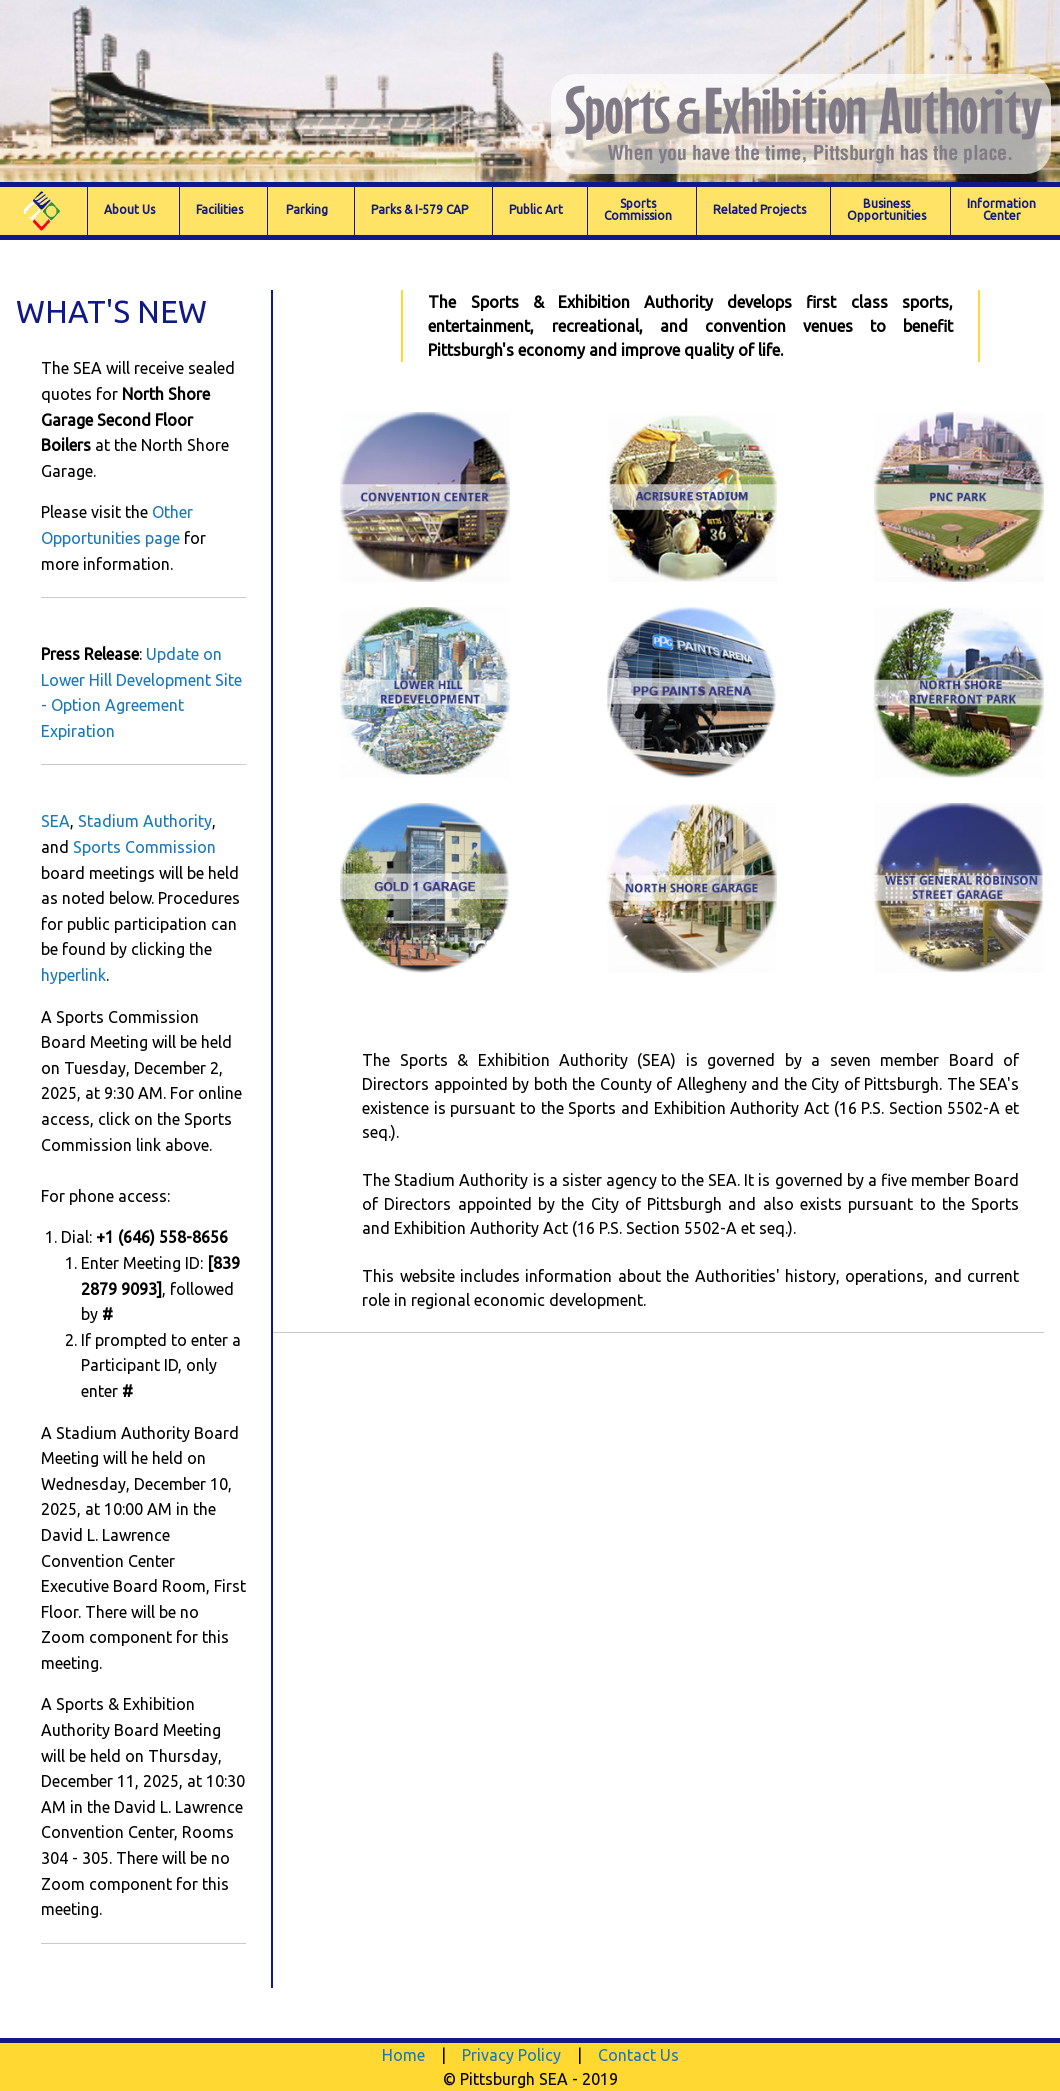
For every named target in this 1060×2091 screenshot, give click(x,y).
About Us (129, 209)
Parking (307, 209)
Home (403, 2055)
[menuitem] (44, 211)
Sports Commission (144, 847)
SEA (55, 821)
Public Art (536, 209)
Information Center (1001, 209)
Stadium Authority (145, 821)
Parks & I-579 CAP (419, 209)
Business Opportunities (886, 209)
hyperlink (73, 975)
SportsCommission (638, 209)
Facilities (219, 209)
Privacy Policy (511, 2055)
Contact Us (638, 2055)
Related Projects (759, 209)
